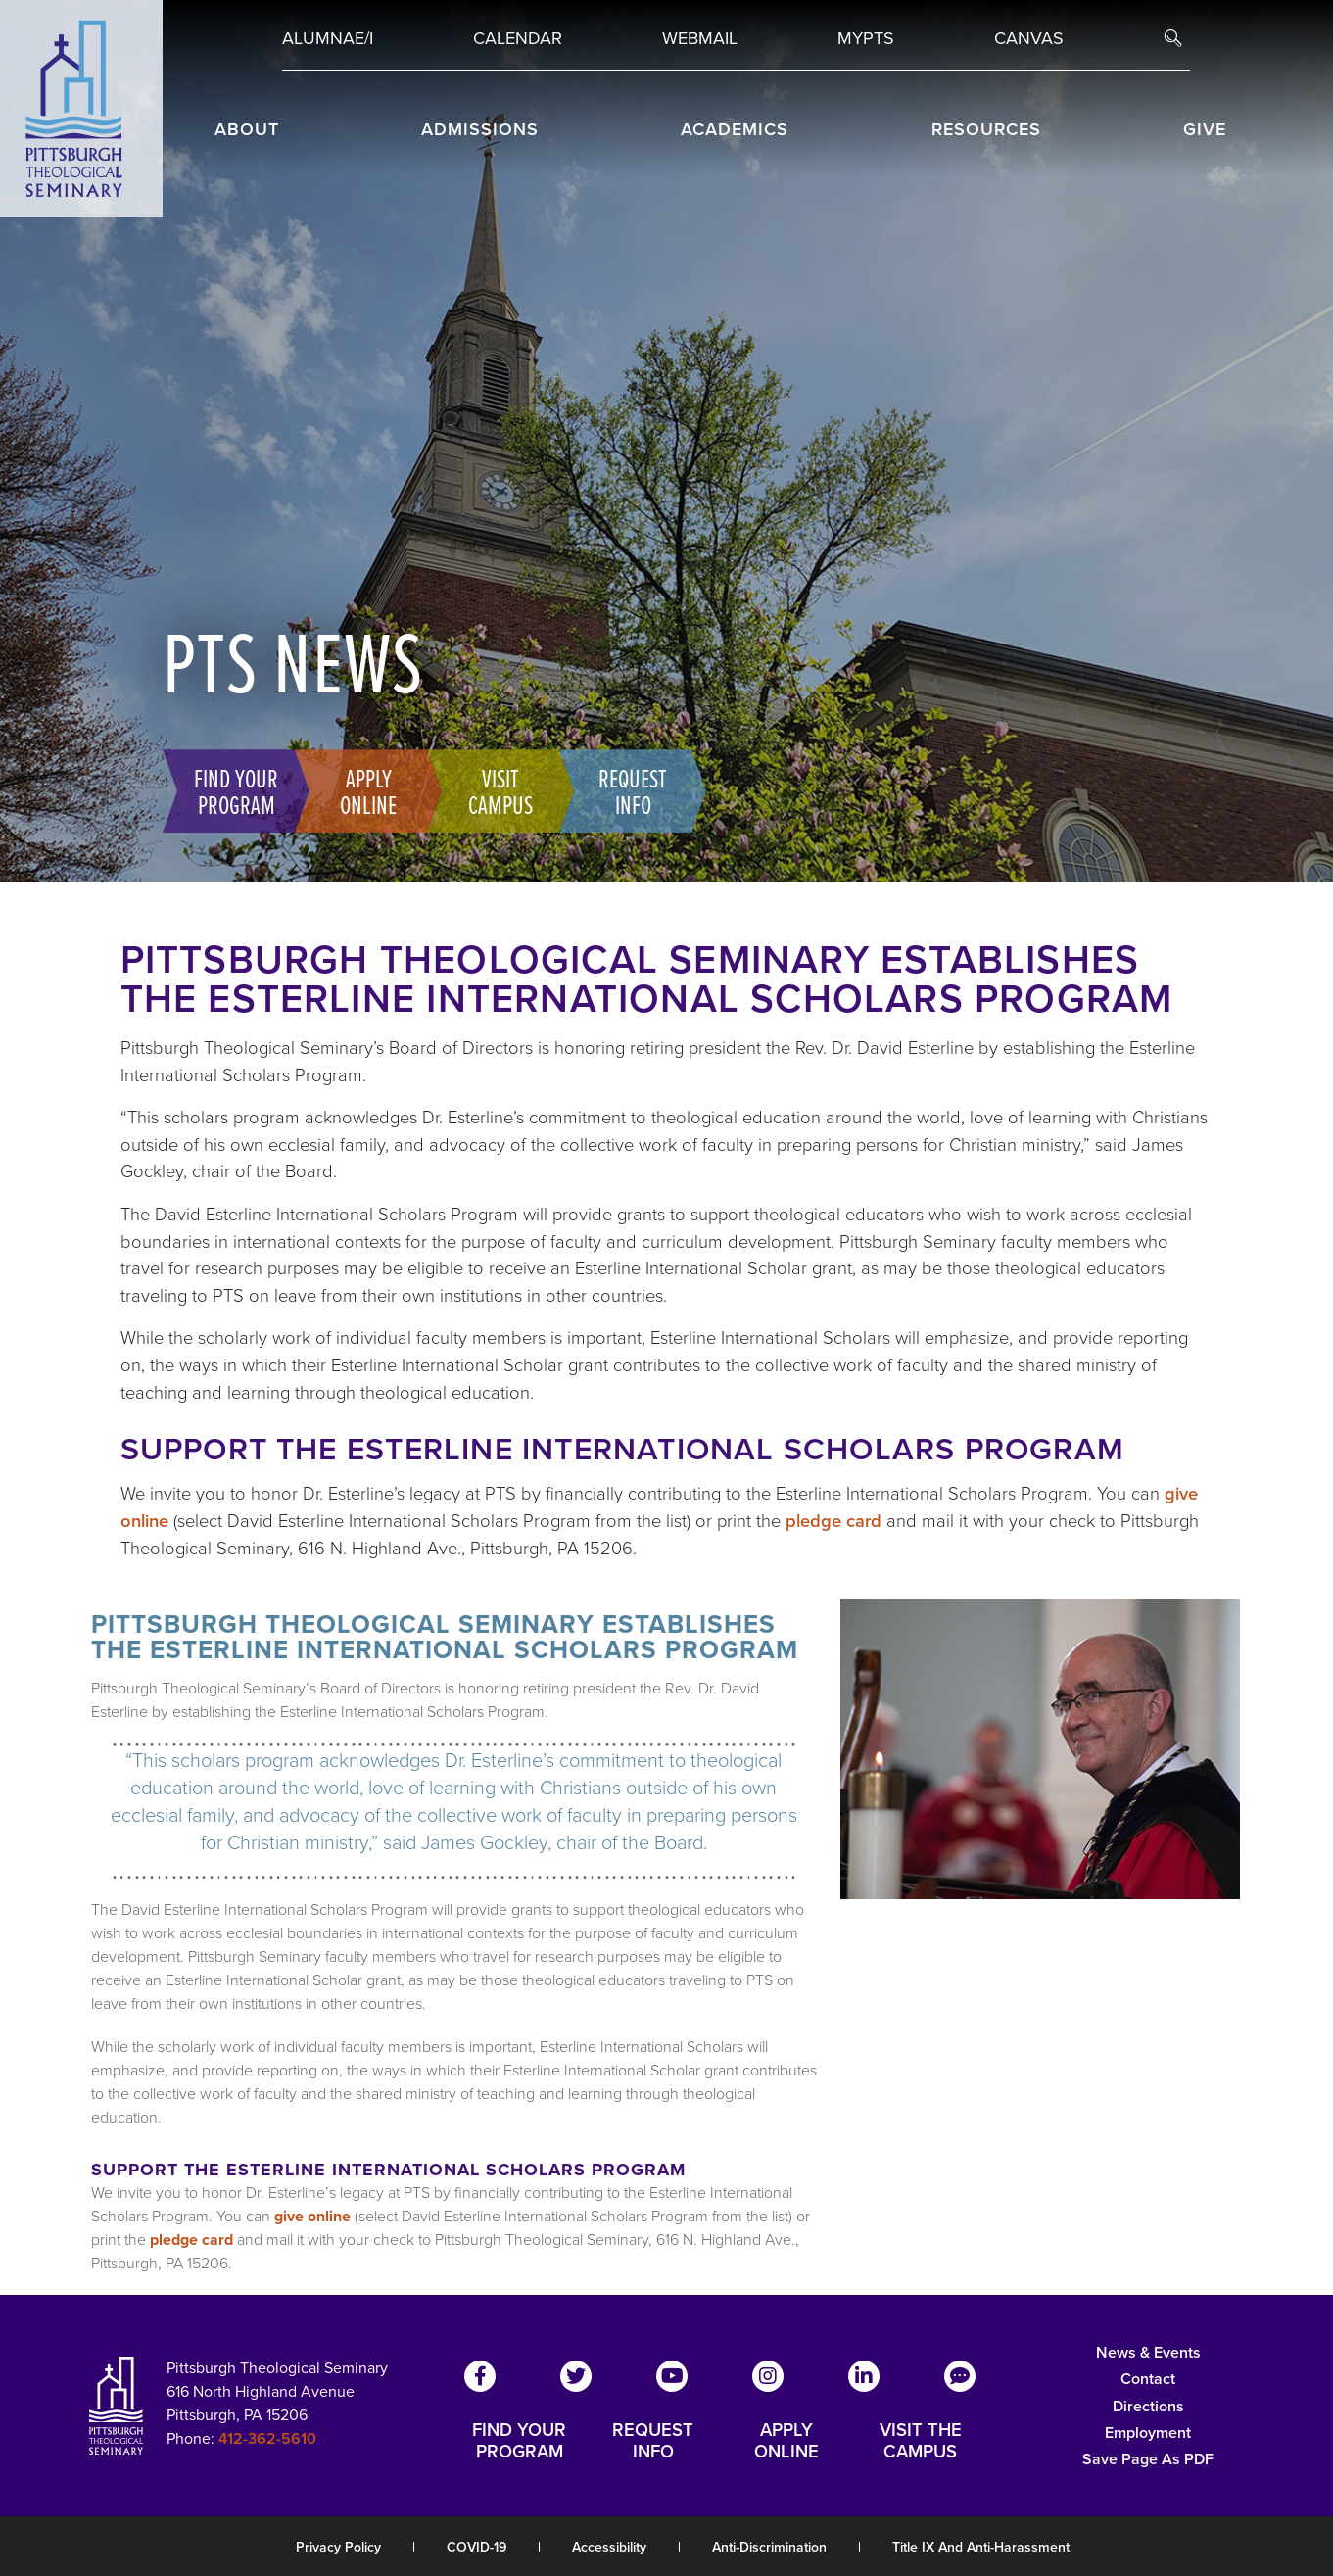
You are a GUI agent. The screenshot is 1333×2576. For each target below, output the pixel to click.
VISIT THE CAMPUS (921, 2440)
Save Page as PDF (1148, 2459)
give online (312, 2216)
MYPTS (865, 38)
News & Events (1148, 2352)
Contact (1147, 2378)
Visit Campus (500, 790)
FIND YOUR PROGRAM (519, 2440)
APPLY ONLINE (786, 2440)
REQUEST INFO (652, 2440)
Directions (1148, 2406)
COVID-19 (476, 2547)
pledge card (833, 1520)
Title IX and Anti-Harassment (981, 2547)
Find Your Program (236, 790)
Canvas (1029, 38)
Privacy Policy (338, 2547)
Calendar (517, 38)
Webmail (700, 38)
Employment (1148, 2432)
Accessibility (609, 2547)
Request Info (632, 790)
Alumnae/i (327, 38)
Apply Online (368, 790)
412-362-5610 (267, 2438)
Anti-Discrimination (769, 2547)
